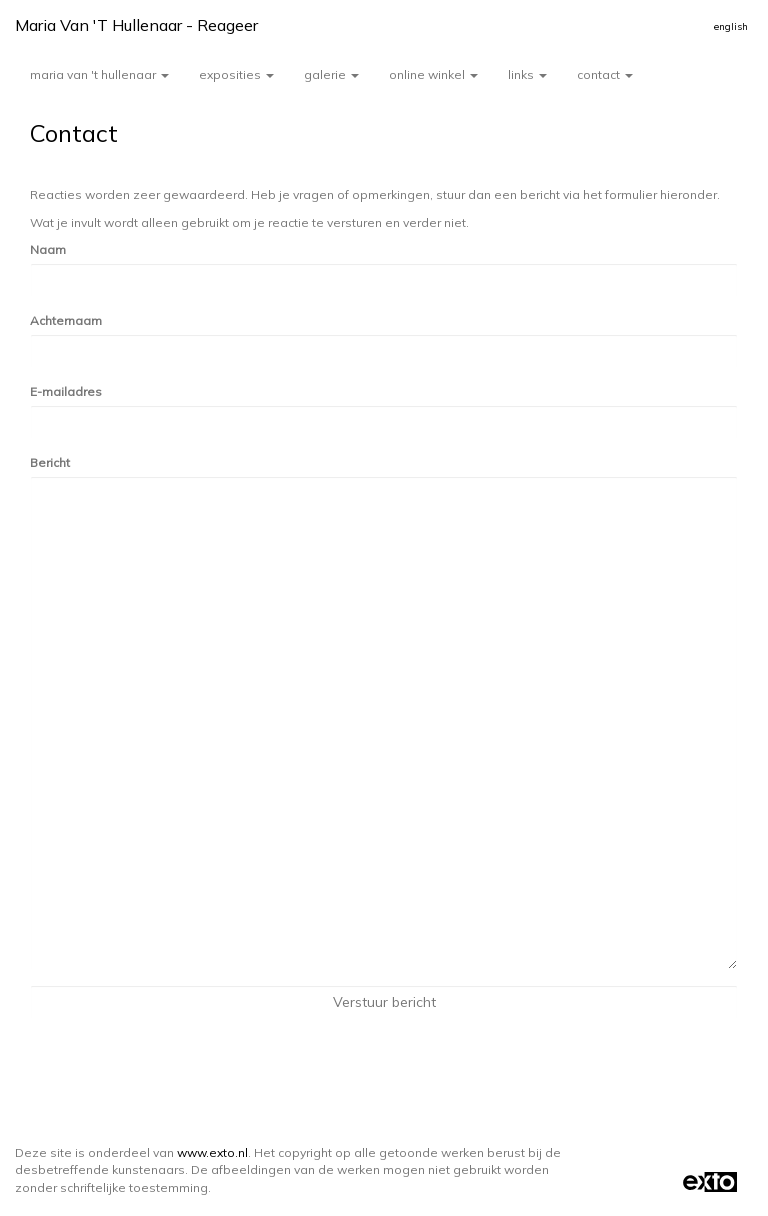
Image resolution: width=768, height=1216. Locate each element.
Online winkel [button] (433, 74)
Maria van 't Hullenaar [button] (99, 74)
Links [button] (527, 74)
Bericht (50, 462)
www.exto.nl (212, 1152)
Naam (48, 249)
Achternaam (66, 320)
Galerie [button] (331, 74)
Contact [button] (605, 74)
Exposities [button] (236, 74)
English (731, 26)
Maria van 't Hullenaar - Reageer (136, 25)
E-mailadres (66, 391)
